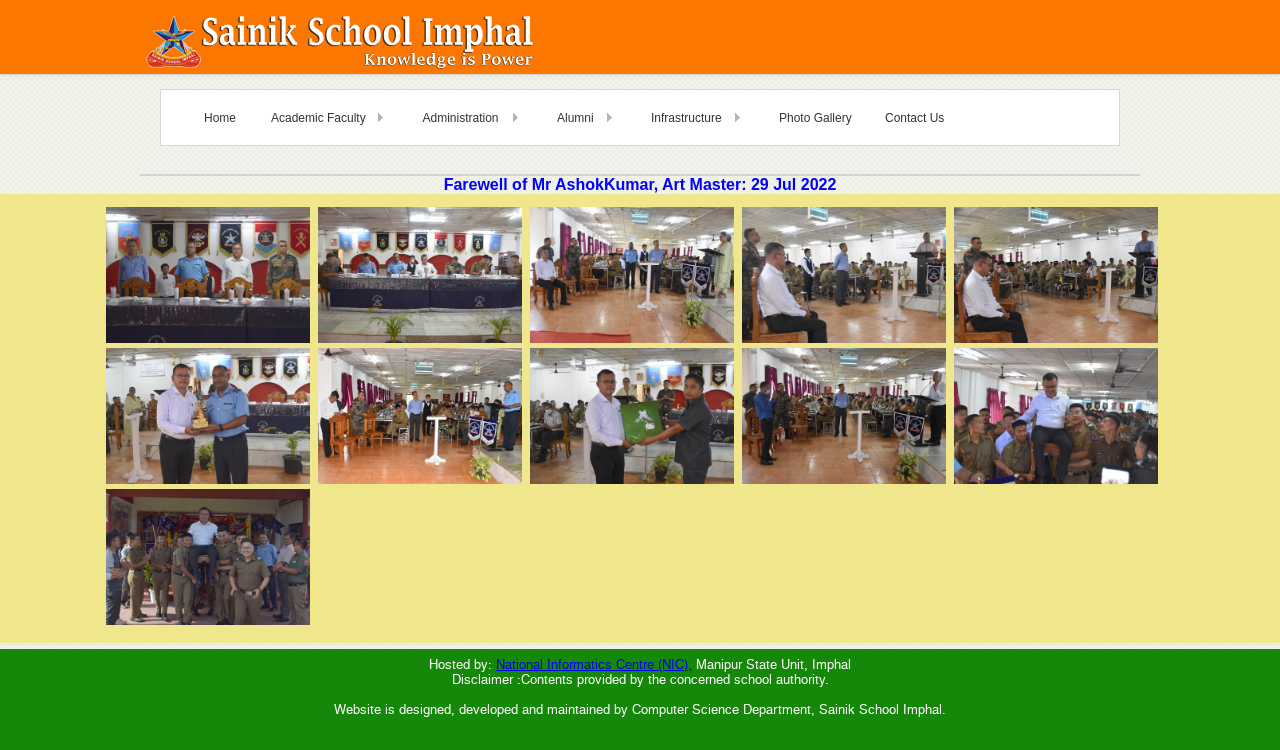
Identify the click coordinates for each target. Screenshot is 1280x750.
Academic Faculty (318, 118)
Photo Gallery (815, 118)
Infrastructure (686, 118)
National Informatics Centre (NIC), (594, 664)
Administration (460, 118)
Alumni (575, 118)
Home (220, 118)
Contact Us (914, 118)
